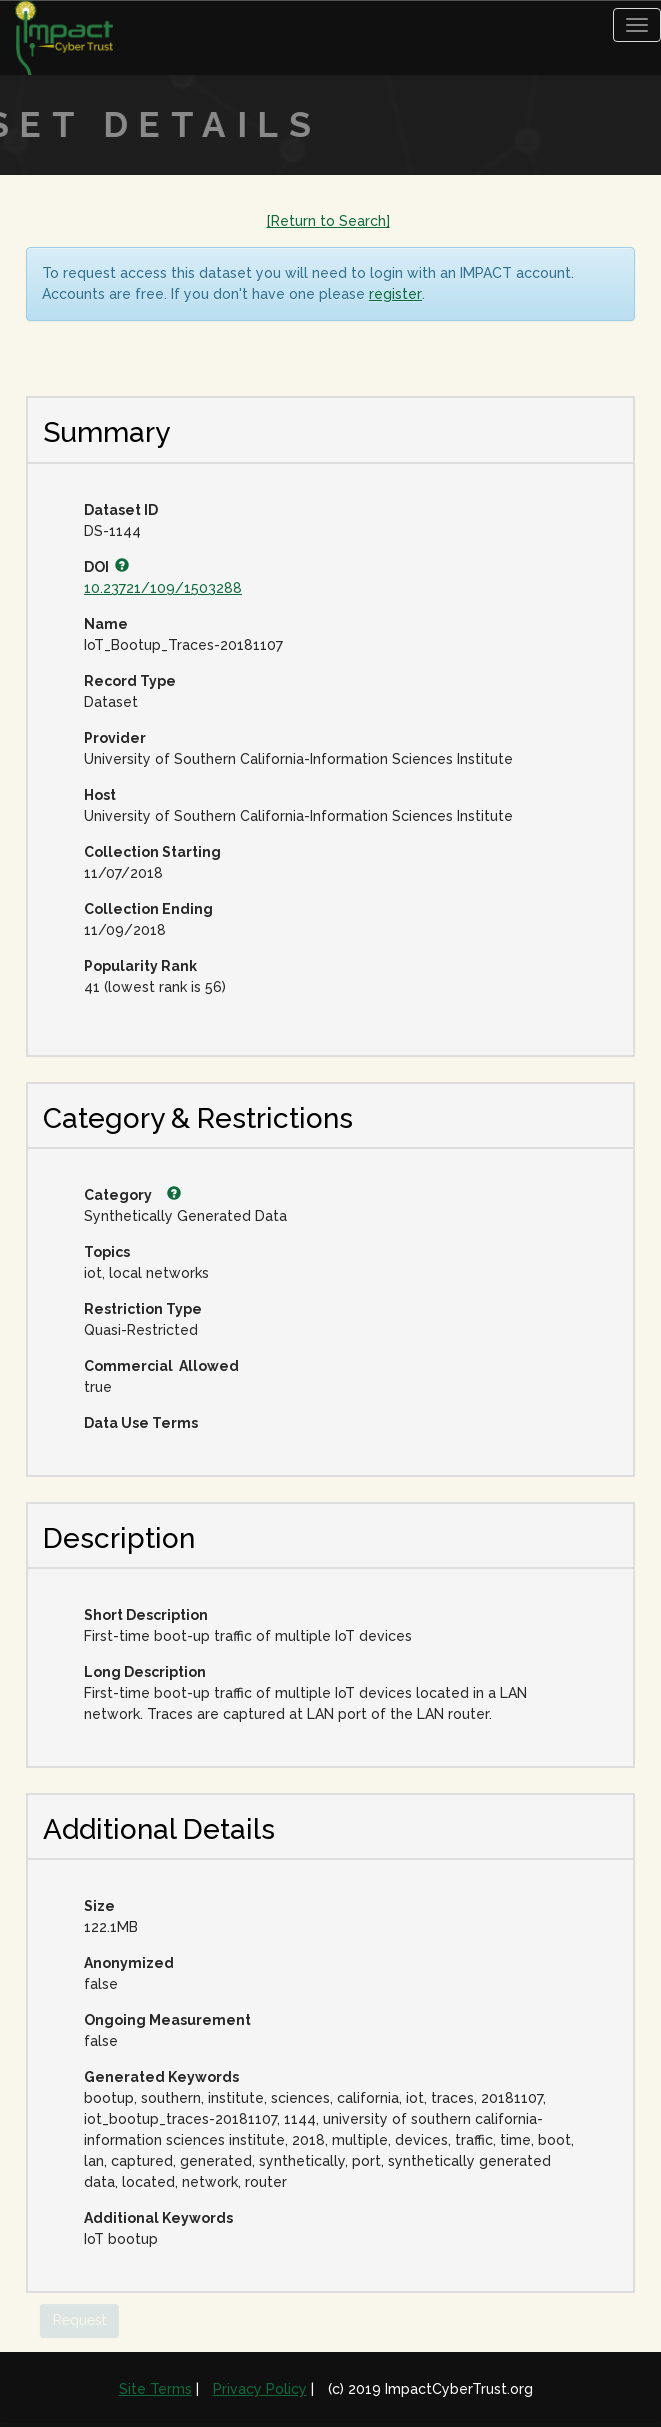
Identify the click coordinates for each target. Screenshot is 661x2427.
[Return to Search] (328, 221)
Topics (107, 1252)
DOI (106, 567)
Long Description (145, 1672)
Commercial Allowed (161, 1366)
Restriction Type (143, 1309)
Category (132, 1195)
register (395, 294)
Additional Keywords (158, 2218)
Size (99, 1906)
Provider (115, 738)
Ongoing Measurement (167, 2020)
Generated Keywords (161, 2077)
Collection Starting (152, 852)
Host (100, 795)
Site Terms (155, 2389)
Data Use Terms (141, 1423)
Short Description (146, 1615)
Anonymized (129, 1963)
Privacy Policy (260, 2389)
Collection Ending (148, 909)
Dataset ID (121, 510)
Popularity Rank (140, 966)
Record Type (130, 681)
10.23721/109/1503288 (163, 588)
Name (106, 624)
